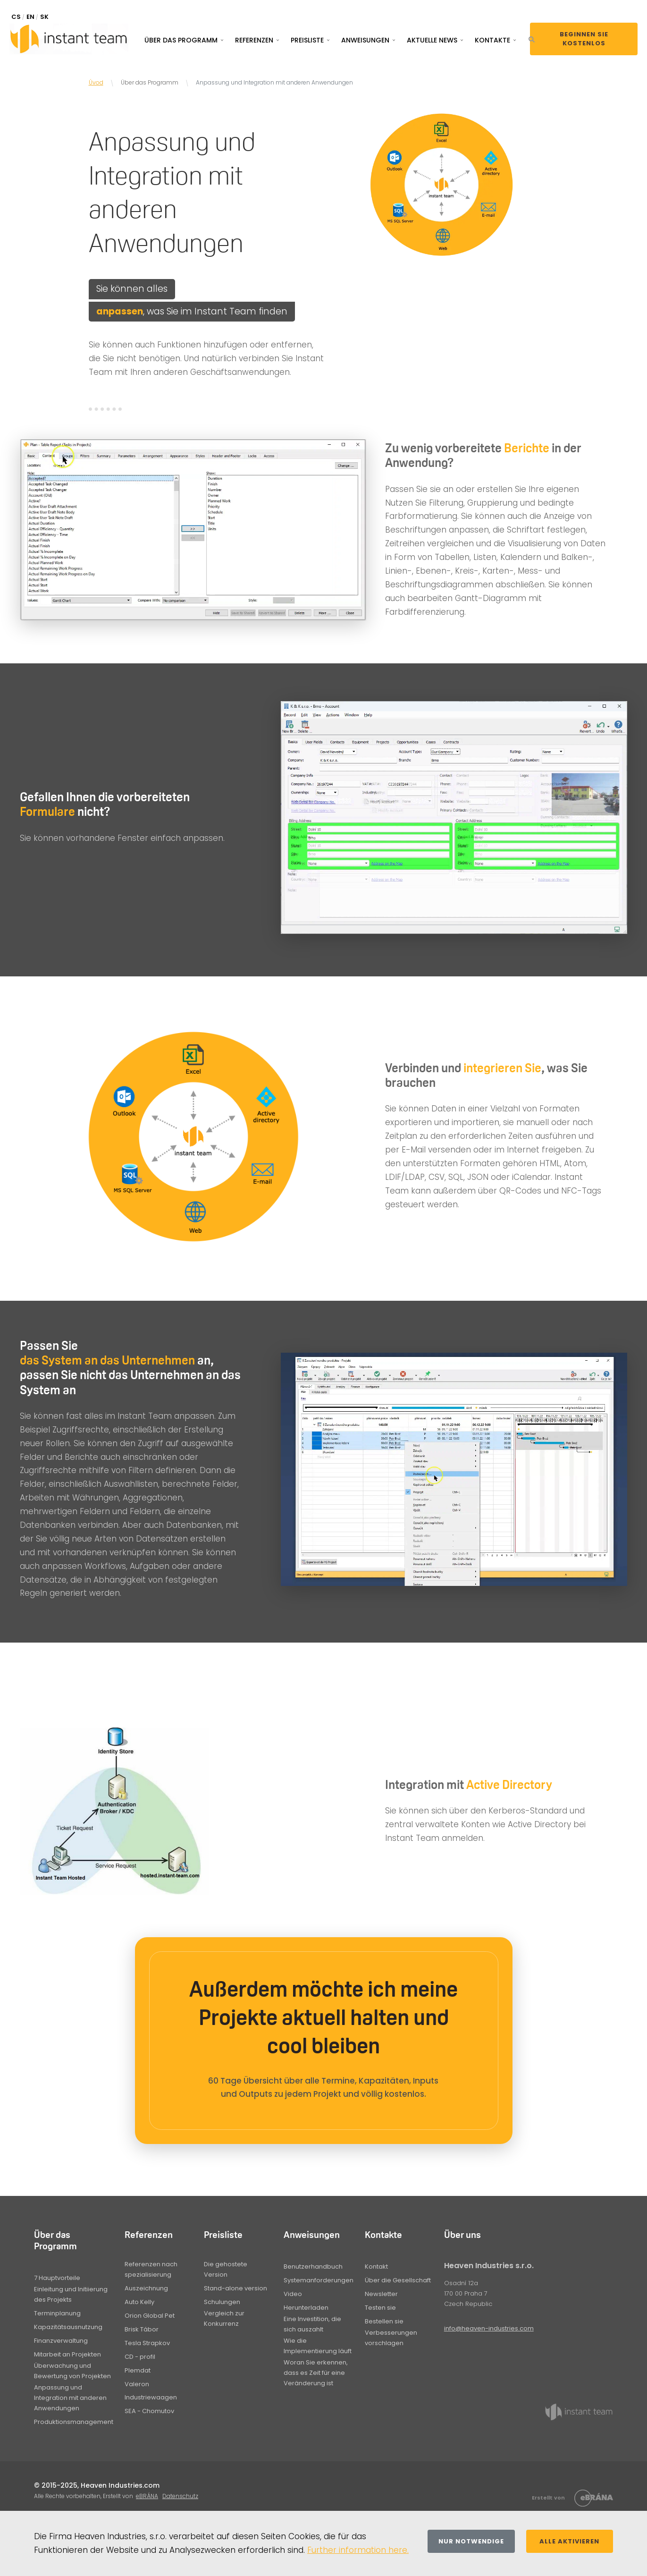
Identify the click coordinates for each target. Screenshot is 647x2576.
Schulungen (222, 2301)
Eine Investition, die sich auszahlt (312, 2324)
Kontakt (376, 2266)
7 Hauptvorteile (57, 2277)
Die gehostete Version (225, 2269)
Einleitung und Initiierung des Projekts (71, 2294)
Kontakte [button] (492, 40)
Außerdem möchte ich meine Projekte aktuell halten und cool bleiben (323, 2017)
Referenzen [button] (254, 40)
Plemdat (138, 2370)
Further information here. (358, 2550)
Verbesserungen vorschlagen (391, 2337)
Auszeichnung (146, 2288)
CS (16, 16)
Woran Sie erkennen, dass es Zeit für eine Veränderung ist (316, 2373)
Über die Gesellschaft (398, 2280)
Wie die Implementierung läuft (318, 2346)
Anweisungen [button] (365, 40)
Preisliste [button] (307, 40)
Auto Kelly (139, 2301)
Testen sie (380, 2307)
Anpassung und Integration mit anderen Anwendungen (70, 2398)
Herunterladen (306, 2307)
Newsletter (381, 2293)
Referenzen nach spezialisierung (151, 2269)
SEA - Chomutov (149, 2411)
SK (44, 16)
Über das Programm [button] (181, 40)
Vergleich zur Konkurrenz (224, 2318)
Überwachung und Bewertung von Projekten (72, 2371)
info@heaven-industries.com (489, 2328)
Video (293, 2293)
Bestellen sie (384, 2321)
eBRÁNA (147, 2496)
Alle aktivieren (569, 2541)
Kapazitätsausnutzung (68, 2326)
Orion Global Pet (150, 2315)
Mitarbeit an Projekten (67, 2354)
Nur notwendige (471, 2541)
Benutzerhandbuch (313, 2266)
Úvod (96, 82)
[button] (532, 39)
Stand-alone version (235, 2288)
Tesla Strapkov (147, 2343)
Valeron (137, 2384)
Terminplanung (57, 2313)
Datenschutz (180, 2496)
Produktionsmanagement (73, 2421)
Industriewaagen (151, 2397)
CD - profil (140, 2356)
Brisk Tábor (142, 2329)
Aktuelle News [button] (432, 40)
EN (30, 16)
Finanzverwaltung (61, 2340)
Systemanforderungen (318, 2280)
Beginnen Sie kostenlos (584, 39)
